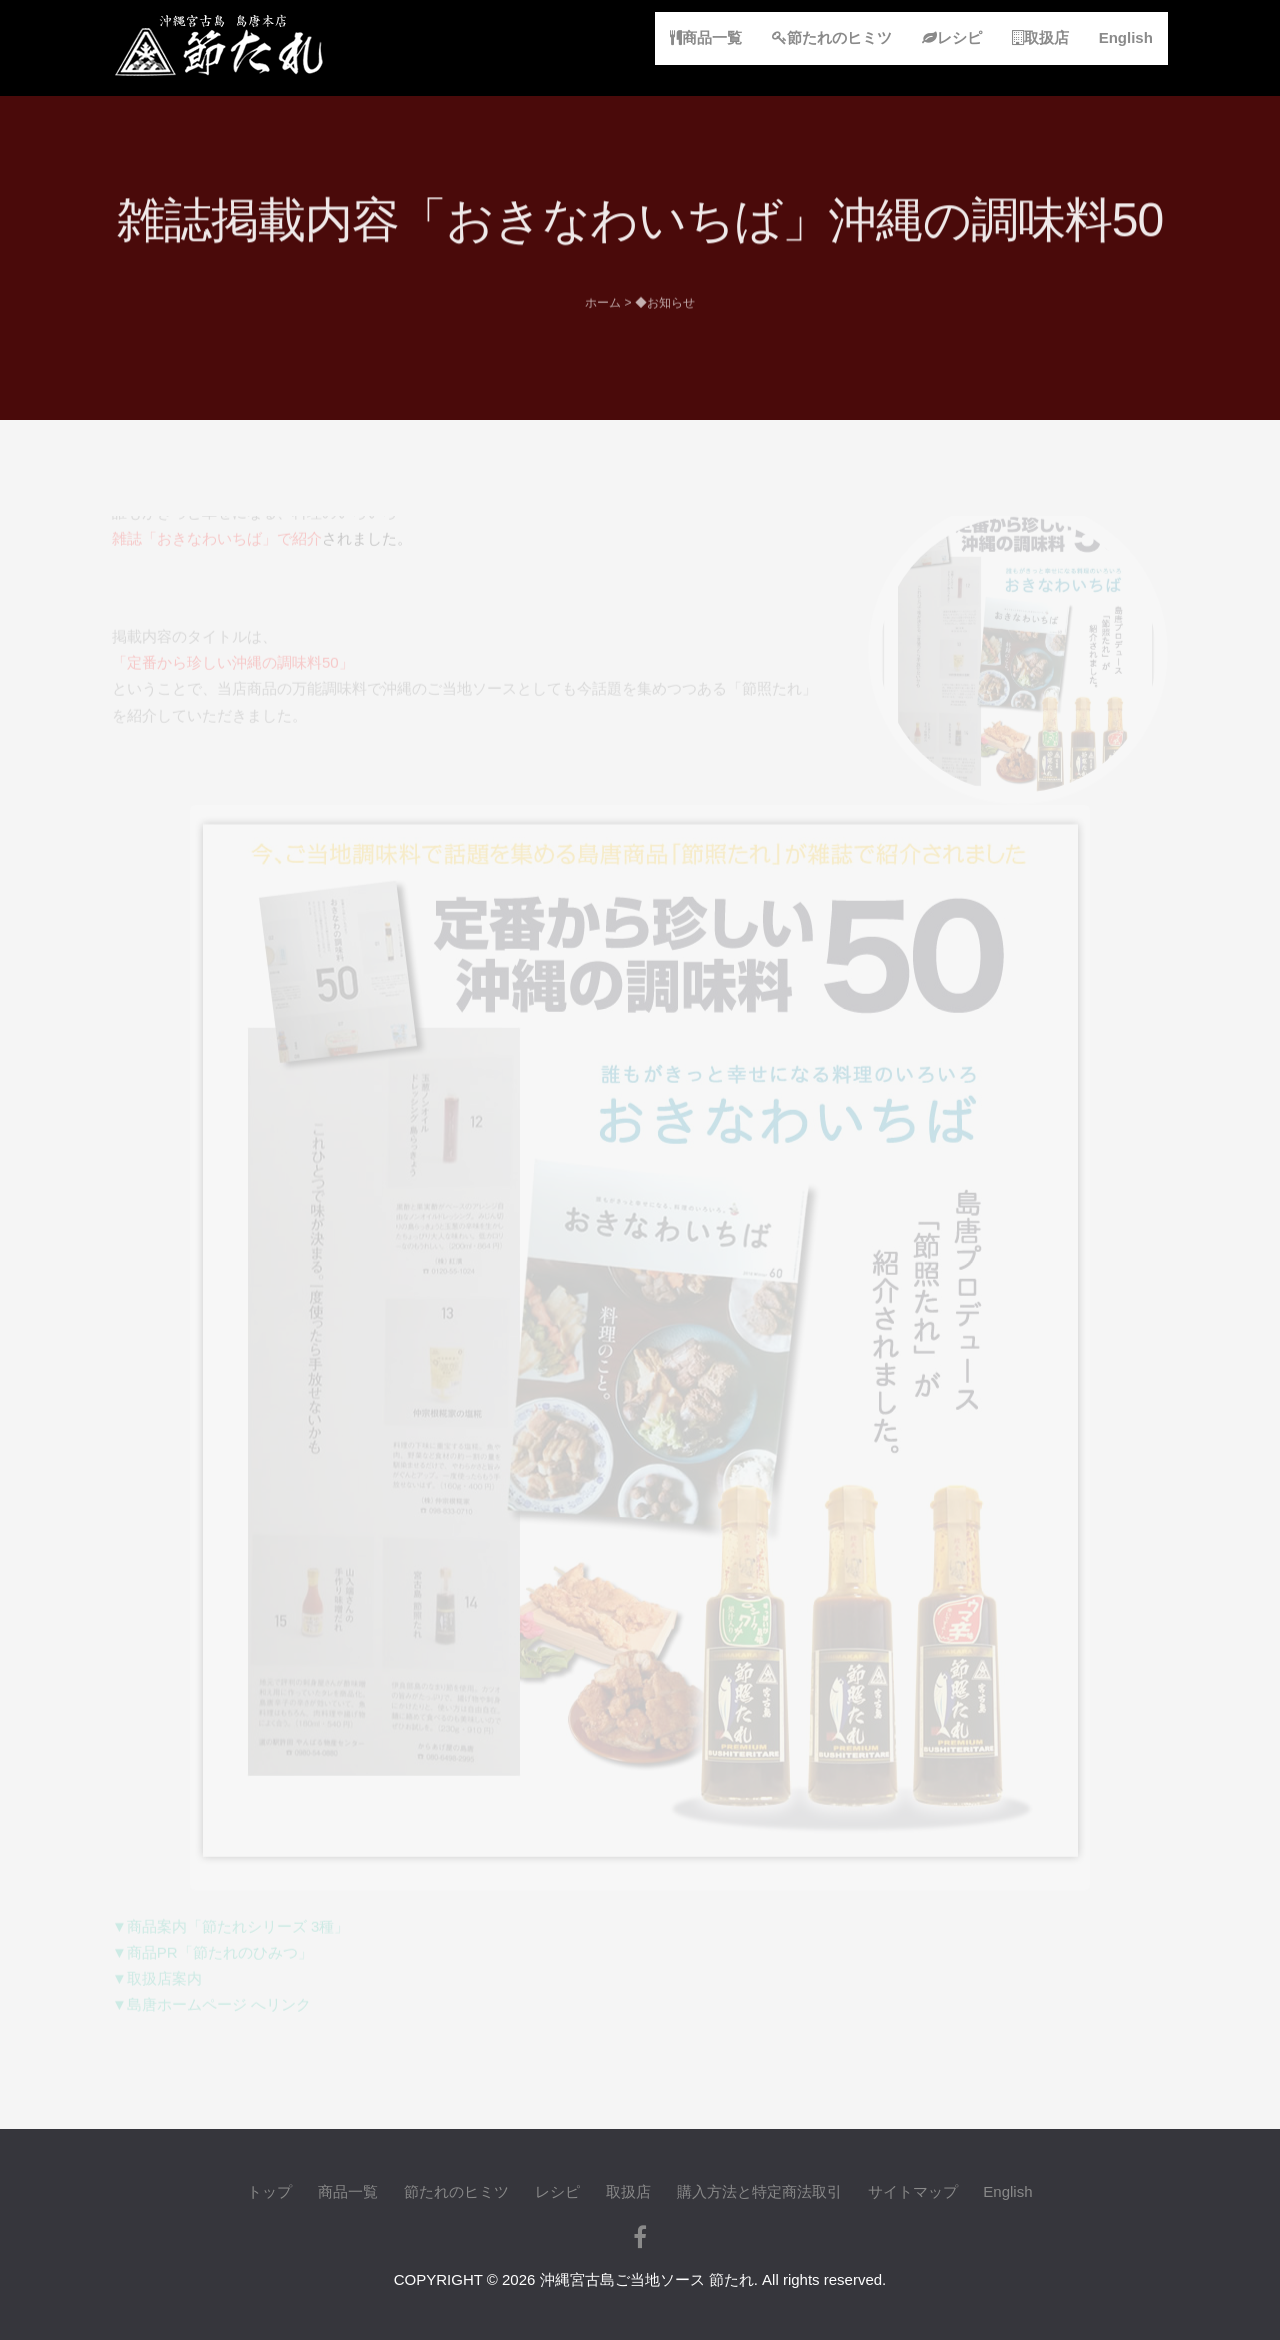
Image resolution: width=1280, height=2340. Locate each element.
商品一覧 (706, 37)
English (1126, 37)
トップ (269, 2191)
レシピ (952, 37)
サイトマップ (913, 2191)
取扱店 (1040, 37)
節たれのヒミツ (832, 37)
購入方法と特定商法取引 (759, 2191)
